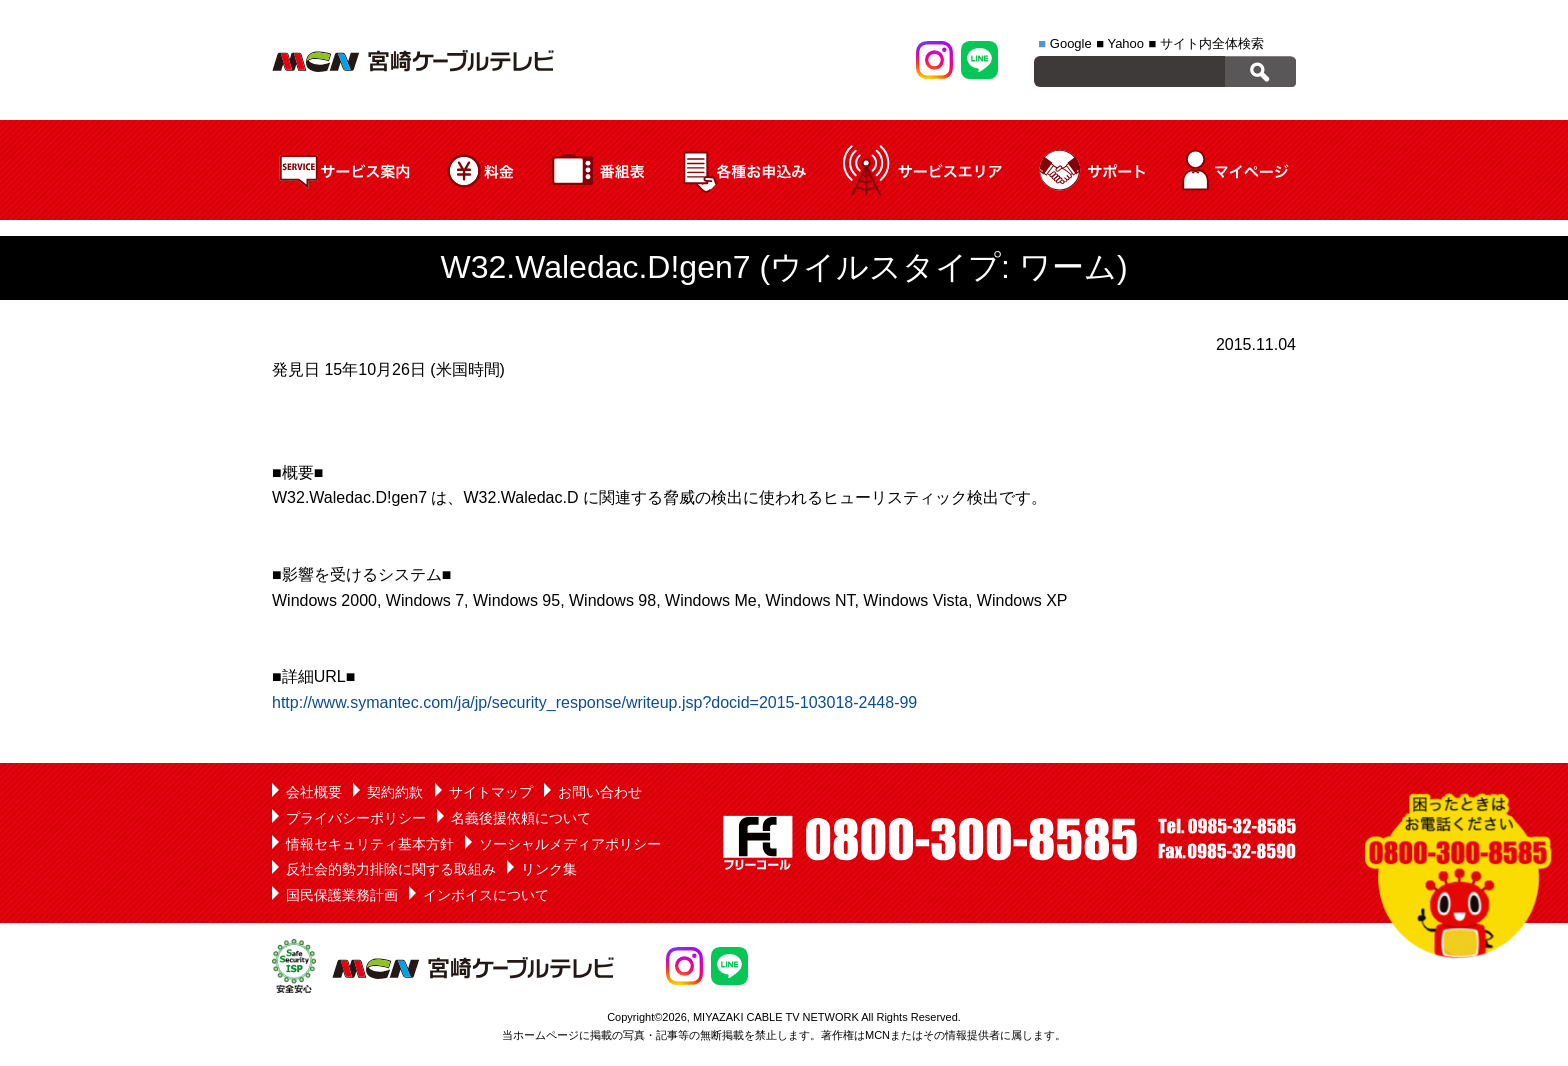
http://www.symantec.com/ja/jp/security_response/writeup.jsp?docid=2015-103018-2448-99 (594, 702)
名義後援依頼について (521, 818)
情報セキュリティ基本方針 (370, 844)
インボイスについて (486, 895)
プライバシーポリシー (356, 818)
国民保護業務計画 (342, 895)
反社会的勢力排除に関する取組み (391, 869)
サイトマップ (491, 792)
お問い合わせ (600, 792)
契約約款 (395, 792)
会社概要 (314, 792)
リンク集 (549, 869)
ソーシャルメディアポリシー (570, 844)
